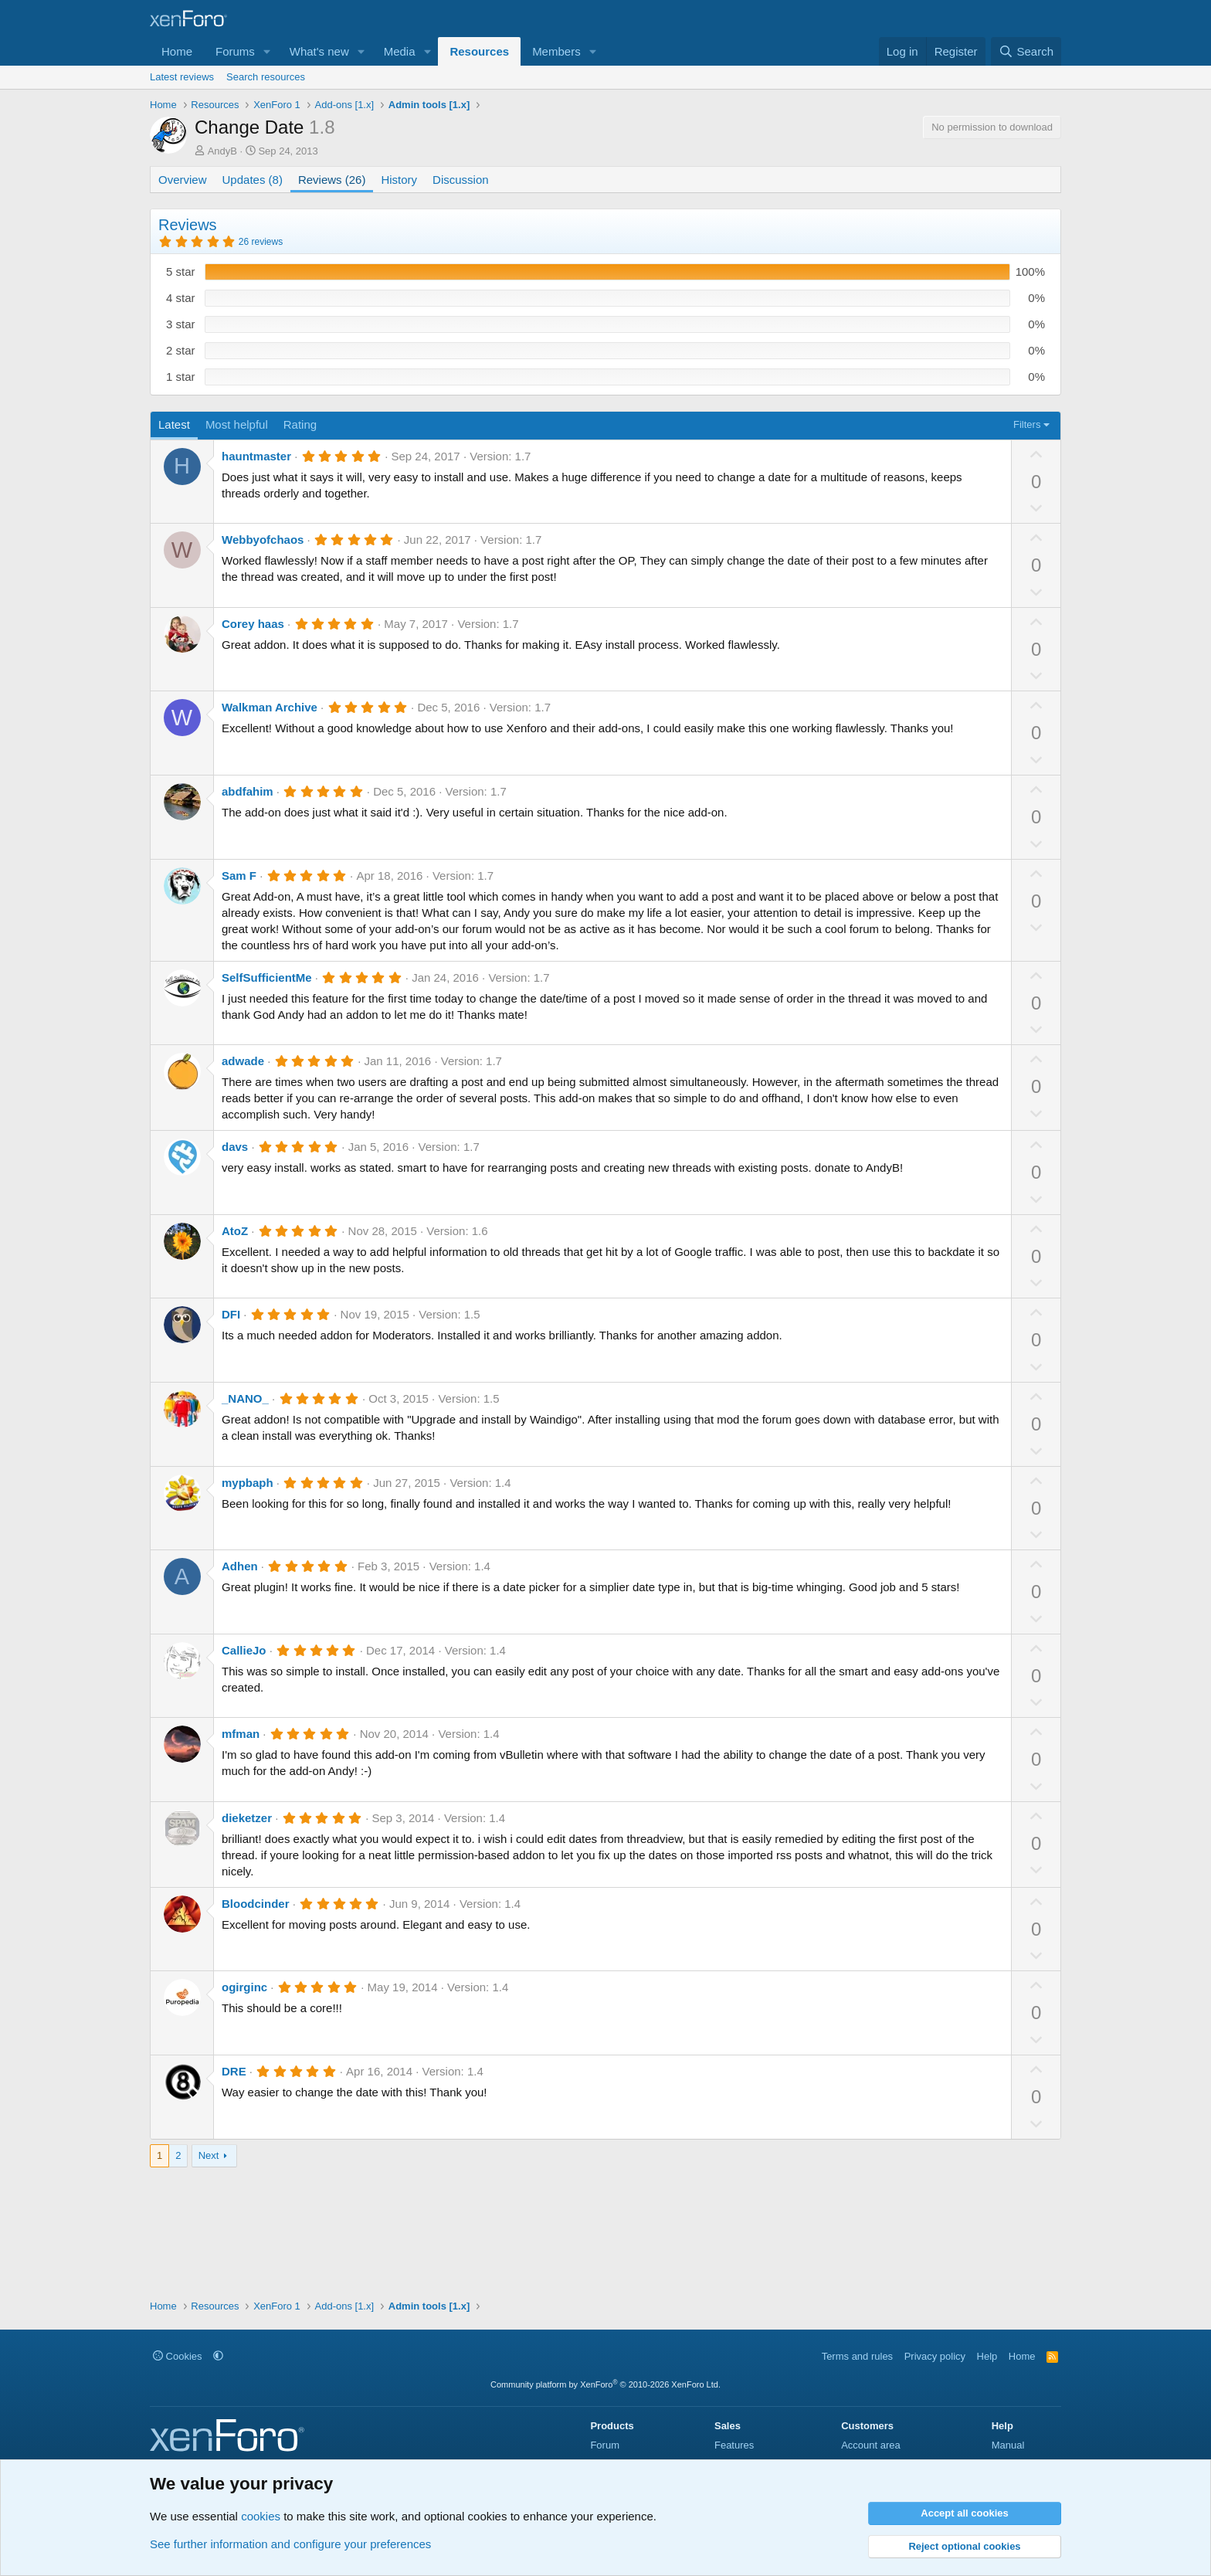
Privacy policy (934, 2356)
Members (556, 51)
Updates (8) (252, 179)
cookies (260, 2516)
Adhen (240, 1566)
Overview (182, 179)
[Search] (1026, 51)
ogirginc (244, 1987)
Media (400, 51)
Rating (300, 424)
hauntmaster (256, 456)
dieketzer (247, 1817)
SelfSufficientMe (267, 977)
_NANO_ (245, 1398)
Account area (871, 2445)
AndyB (222, 151)
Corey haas (253, 623)
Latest (174, 424)
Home (176, 51)
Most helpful (236, 424)
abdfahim (247, 791)
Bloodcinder (256, 1903)
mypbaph (247, 1482)
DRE (234, 2071)
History (399, 179)
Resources (479, 51)
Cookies (177, 2356)
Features (734, 2445)
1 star (180, 376)
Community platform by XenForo (605, 2384)
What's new (319, 51)
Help (987, 2356)
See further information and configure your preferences (290, 2544)
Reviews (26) (332, 179)
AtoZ (235, 1230)
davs (235, 1146)
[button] (267, 51)
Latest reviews (182, 77)
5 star (180, 271)
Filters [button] (1026, 424)
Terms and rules (857, 2356)
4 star (180, 297)
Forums (235, 51)
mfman (241, 1733)
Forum (604, 2445)
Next (208, 2155)
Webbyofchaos (263, 539)
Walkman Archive (269, 707)
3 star (180, 324)
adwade (243, 1060)
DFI (231, 1314)
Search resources (265, 77)
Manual (1008, 2445)
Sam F (239, 875)
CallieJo (244, 1650)
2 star (180, 350)
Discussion (460, 179)
